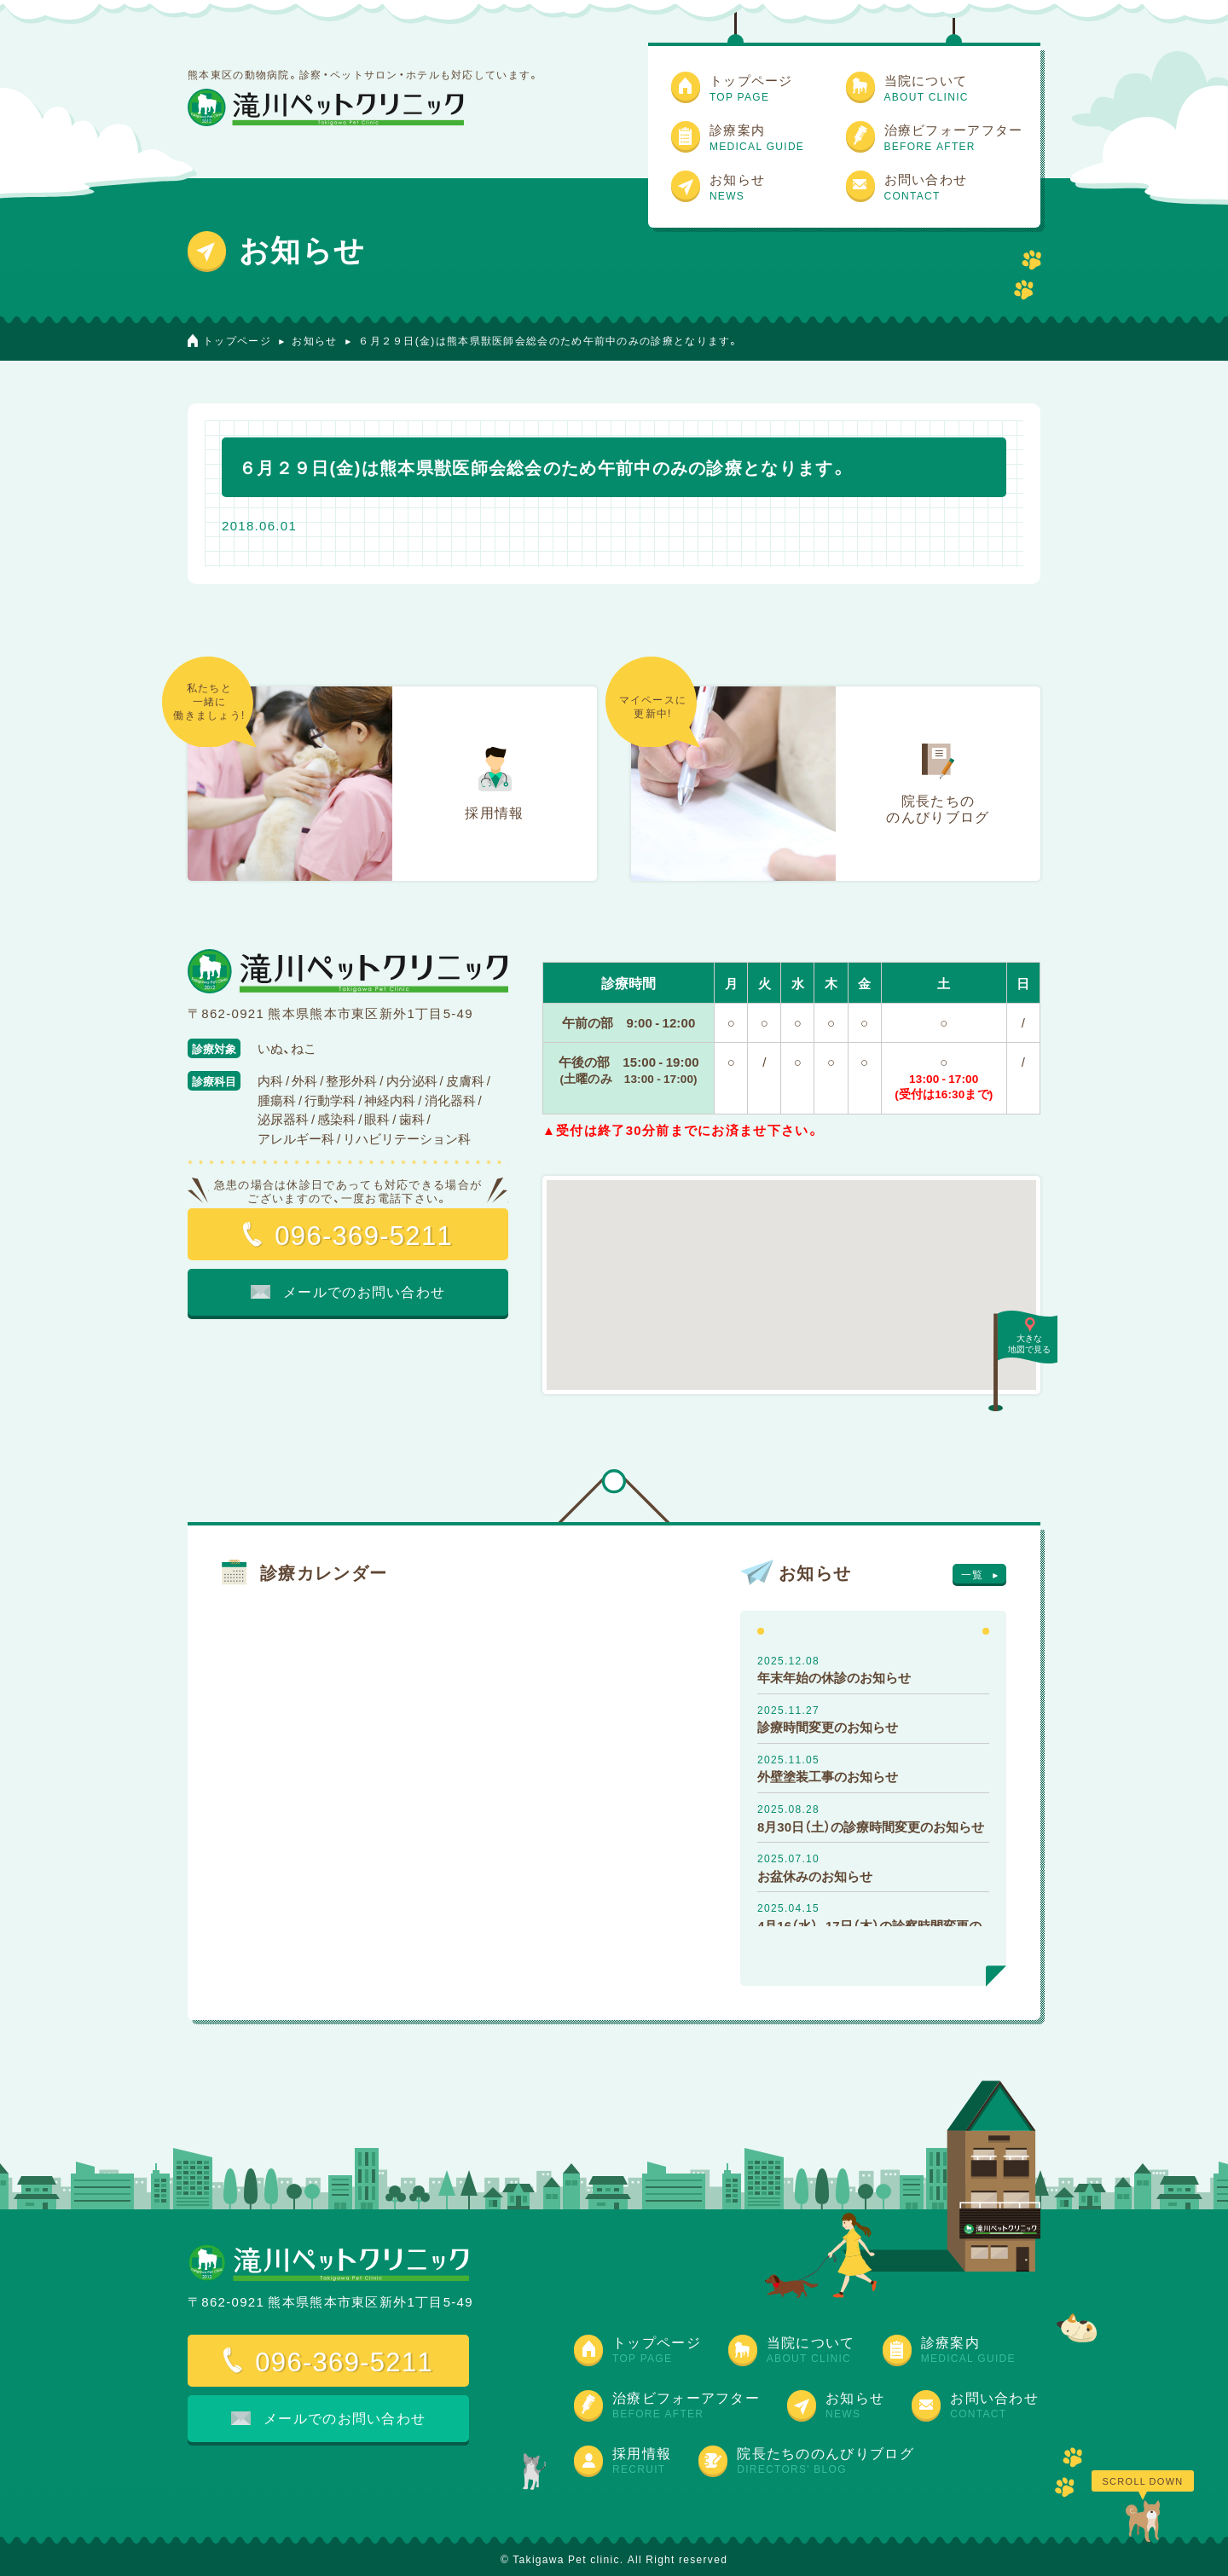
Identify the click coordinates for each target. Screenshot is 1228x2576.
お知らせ (314, 340)
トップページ (237, 340)
